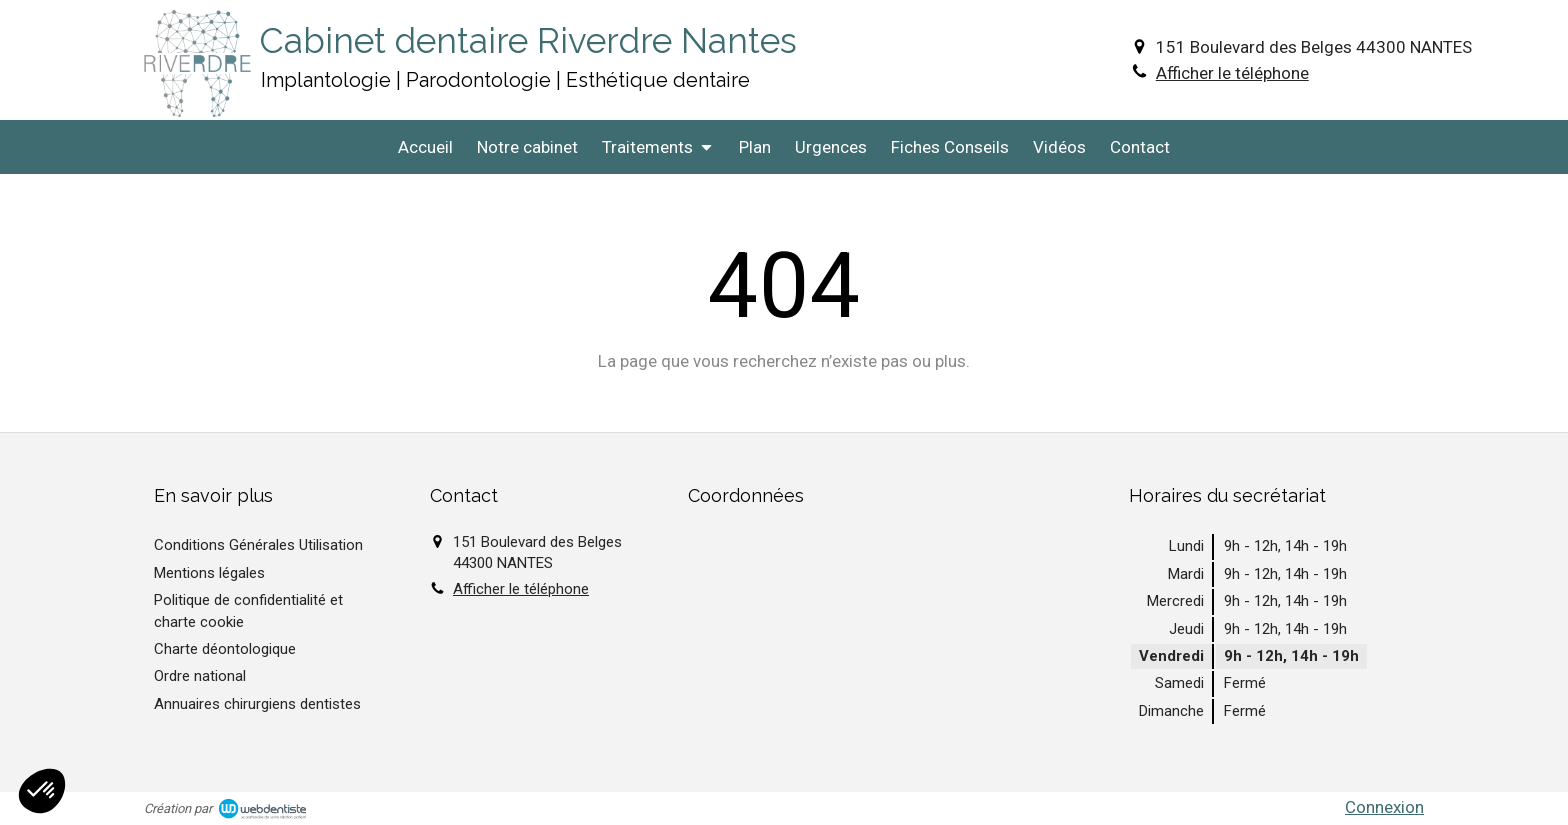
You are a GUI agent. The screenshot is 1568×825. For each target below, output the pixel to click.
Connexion (1384, 807)
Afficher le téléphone (1232, 73)
